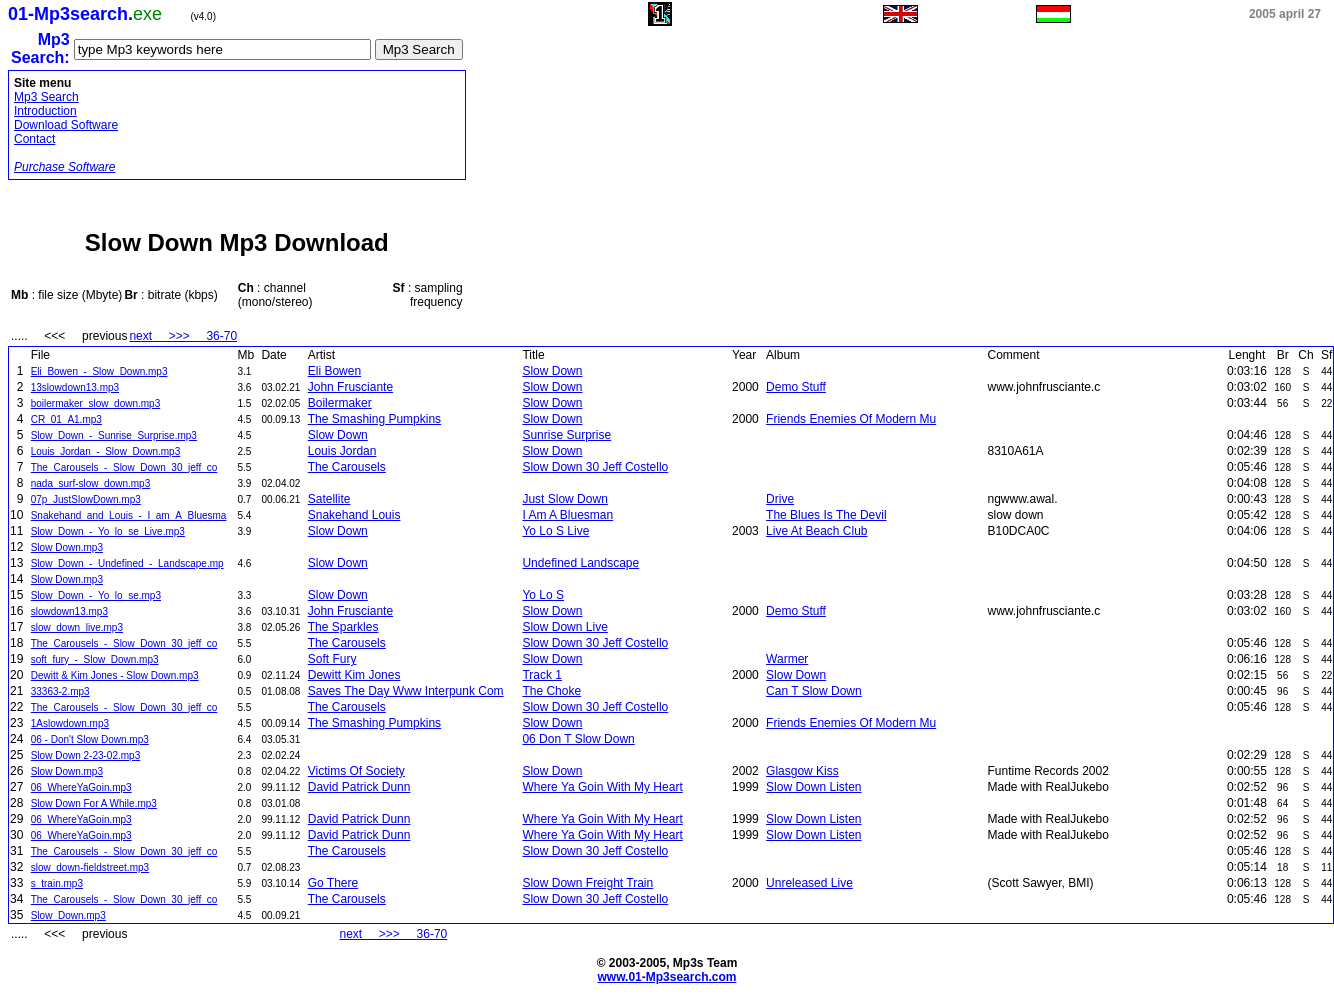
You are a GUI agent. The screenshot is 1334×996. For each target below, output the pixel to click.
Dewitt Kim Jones (354, 675)
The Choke (551, 691)
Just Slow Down (564, 499)
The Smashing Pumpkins (374, 419)
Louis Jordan (342, 451)
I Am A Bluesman (567, 515)
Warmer (787, 659)
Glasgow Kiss (802, 771)
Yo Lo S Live (555, 531)
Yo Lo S (543, 595)
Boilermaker (340, 403)
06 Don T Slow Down (578, 739)
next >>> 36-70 (183, 336)
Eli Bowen (334, 371)
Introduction (45, 111)
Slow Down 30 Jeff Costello (595, 467)
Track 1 (542, 675)
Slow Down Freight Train (587, 883)
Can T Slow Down (814, 691)
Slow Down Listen (813, 787)
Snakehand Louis (354, 515)
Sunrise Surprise (566, 435)
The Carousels (347, 467)
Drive (780, 499)
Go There (333, 883)
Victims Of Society (356, 771)
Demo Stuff (796, 387)
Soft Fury (332, 659)
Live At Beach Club (816, 531)
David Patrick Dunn (359, 787)
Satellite (329, 499)
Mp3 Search (46, 97)
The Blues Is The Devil (826, 515)
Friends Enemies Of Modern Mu (851, 419)
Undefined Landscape (580, 563)
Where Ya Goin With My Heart (602, 787)
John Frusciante (350, 387)
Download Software (66, 125)
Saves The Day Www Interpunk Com (406, 691)
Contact (34, 139)
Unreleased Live (809, 883)
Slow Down (552, 371)
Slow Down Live (564, 627)
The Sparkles (343, 627)
